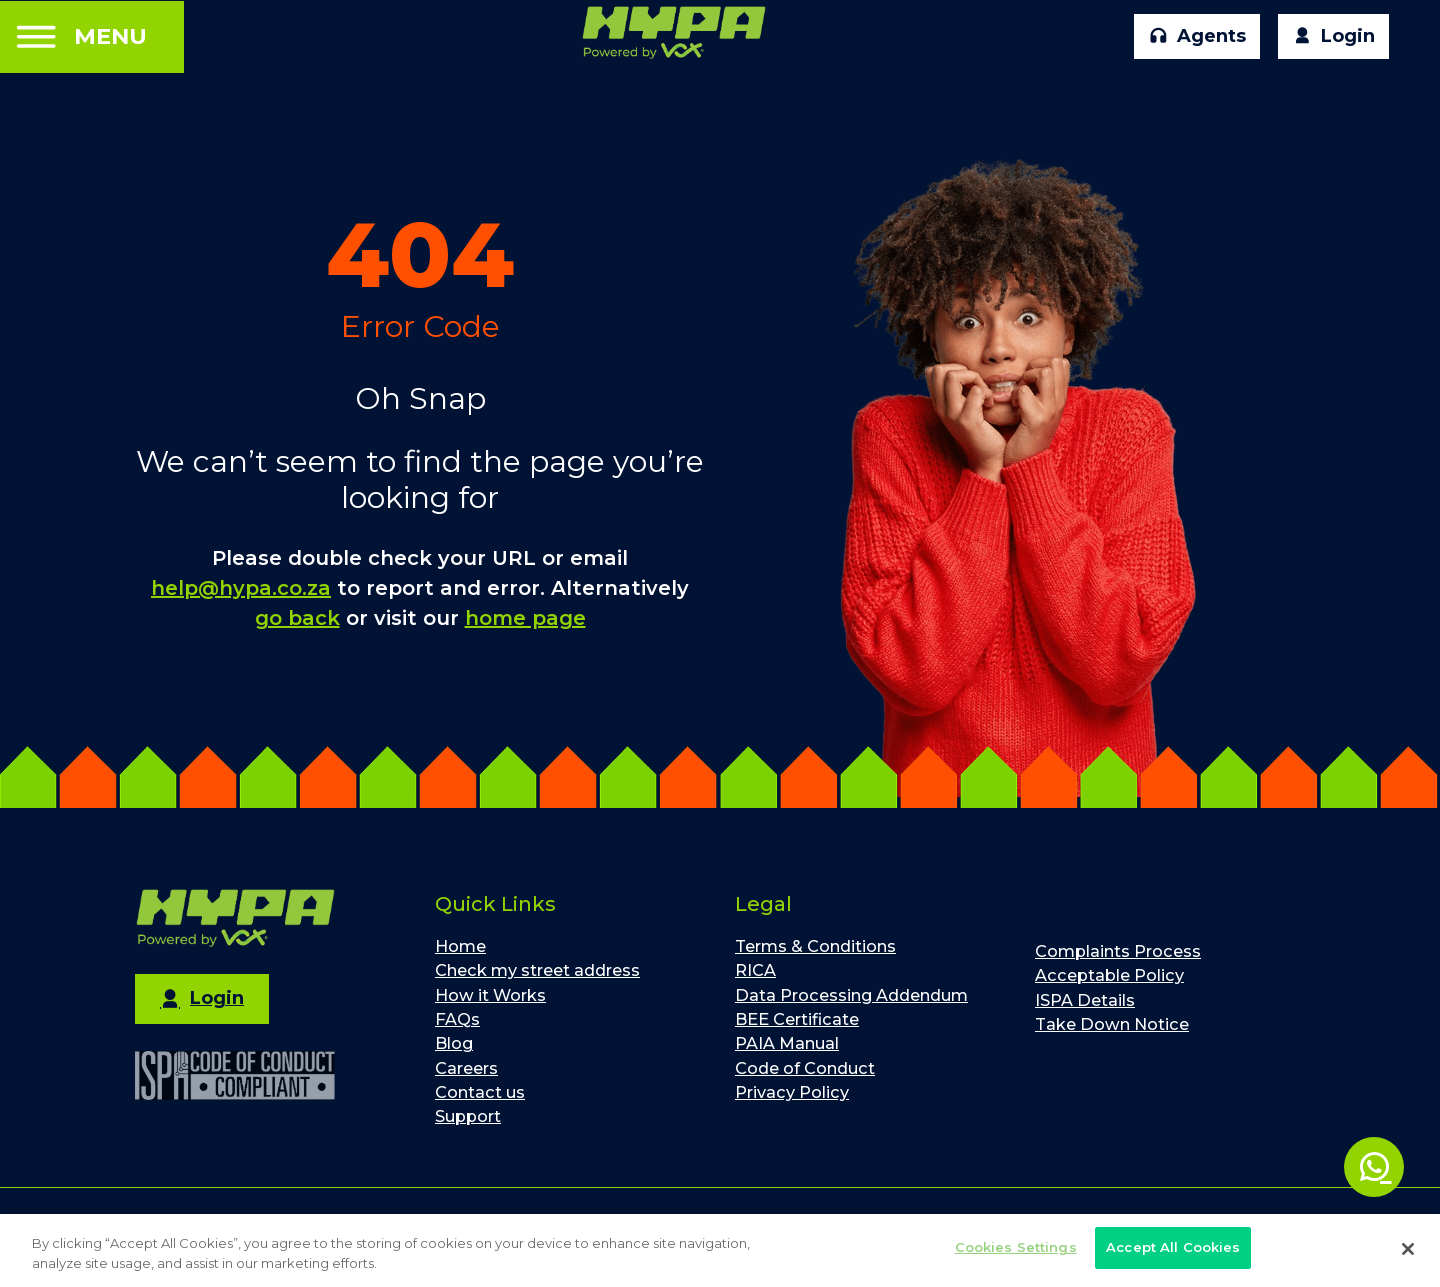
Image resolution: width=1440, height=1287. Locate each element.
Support (468, 1116)
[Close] (1408, 1249)
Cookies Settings (1016, 1247)
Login (1334, 36)
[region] (720, 1250)
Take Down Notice (1112, 1024)
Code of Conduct (805, 1068)
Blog (454, 1043)
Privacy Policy (792, 1092)
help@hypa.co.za (241, 588)
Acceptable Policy (1109, 975)
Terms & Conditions (815, 946)
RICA (755, 970)
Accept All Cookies (1173, 1247)
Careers (466, 1068)
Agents (1197, 36)
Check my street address (537, 970)
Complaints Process (1118, 951)
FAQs (457, 1019)
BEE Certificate (797, 1019)
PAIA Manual (787, 1043)
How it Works (490, 995)
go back (297, 618)
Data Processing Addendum (851, 995)
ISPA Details (1085, 1000)
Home (460, 946)
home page (525, 618)
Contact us (480, 1092)
